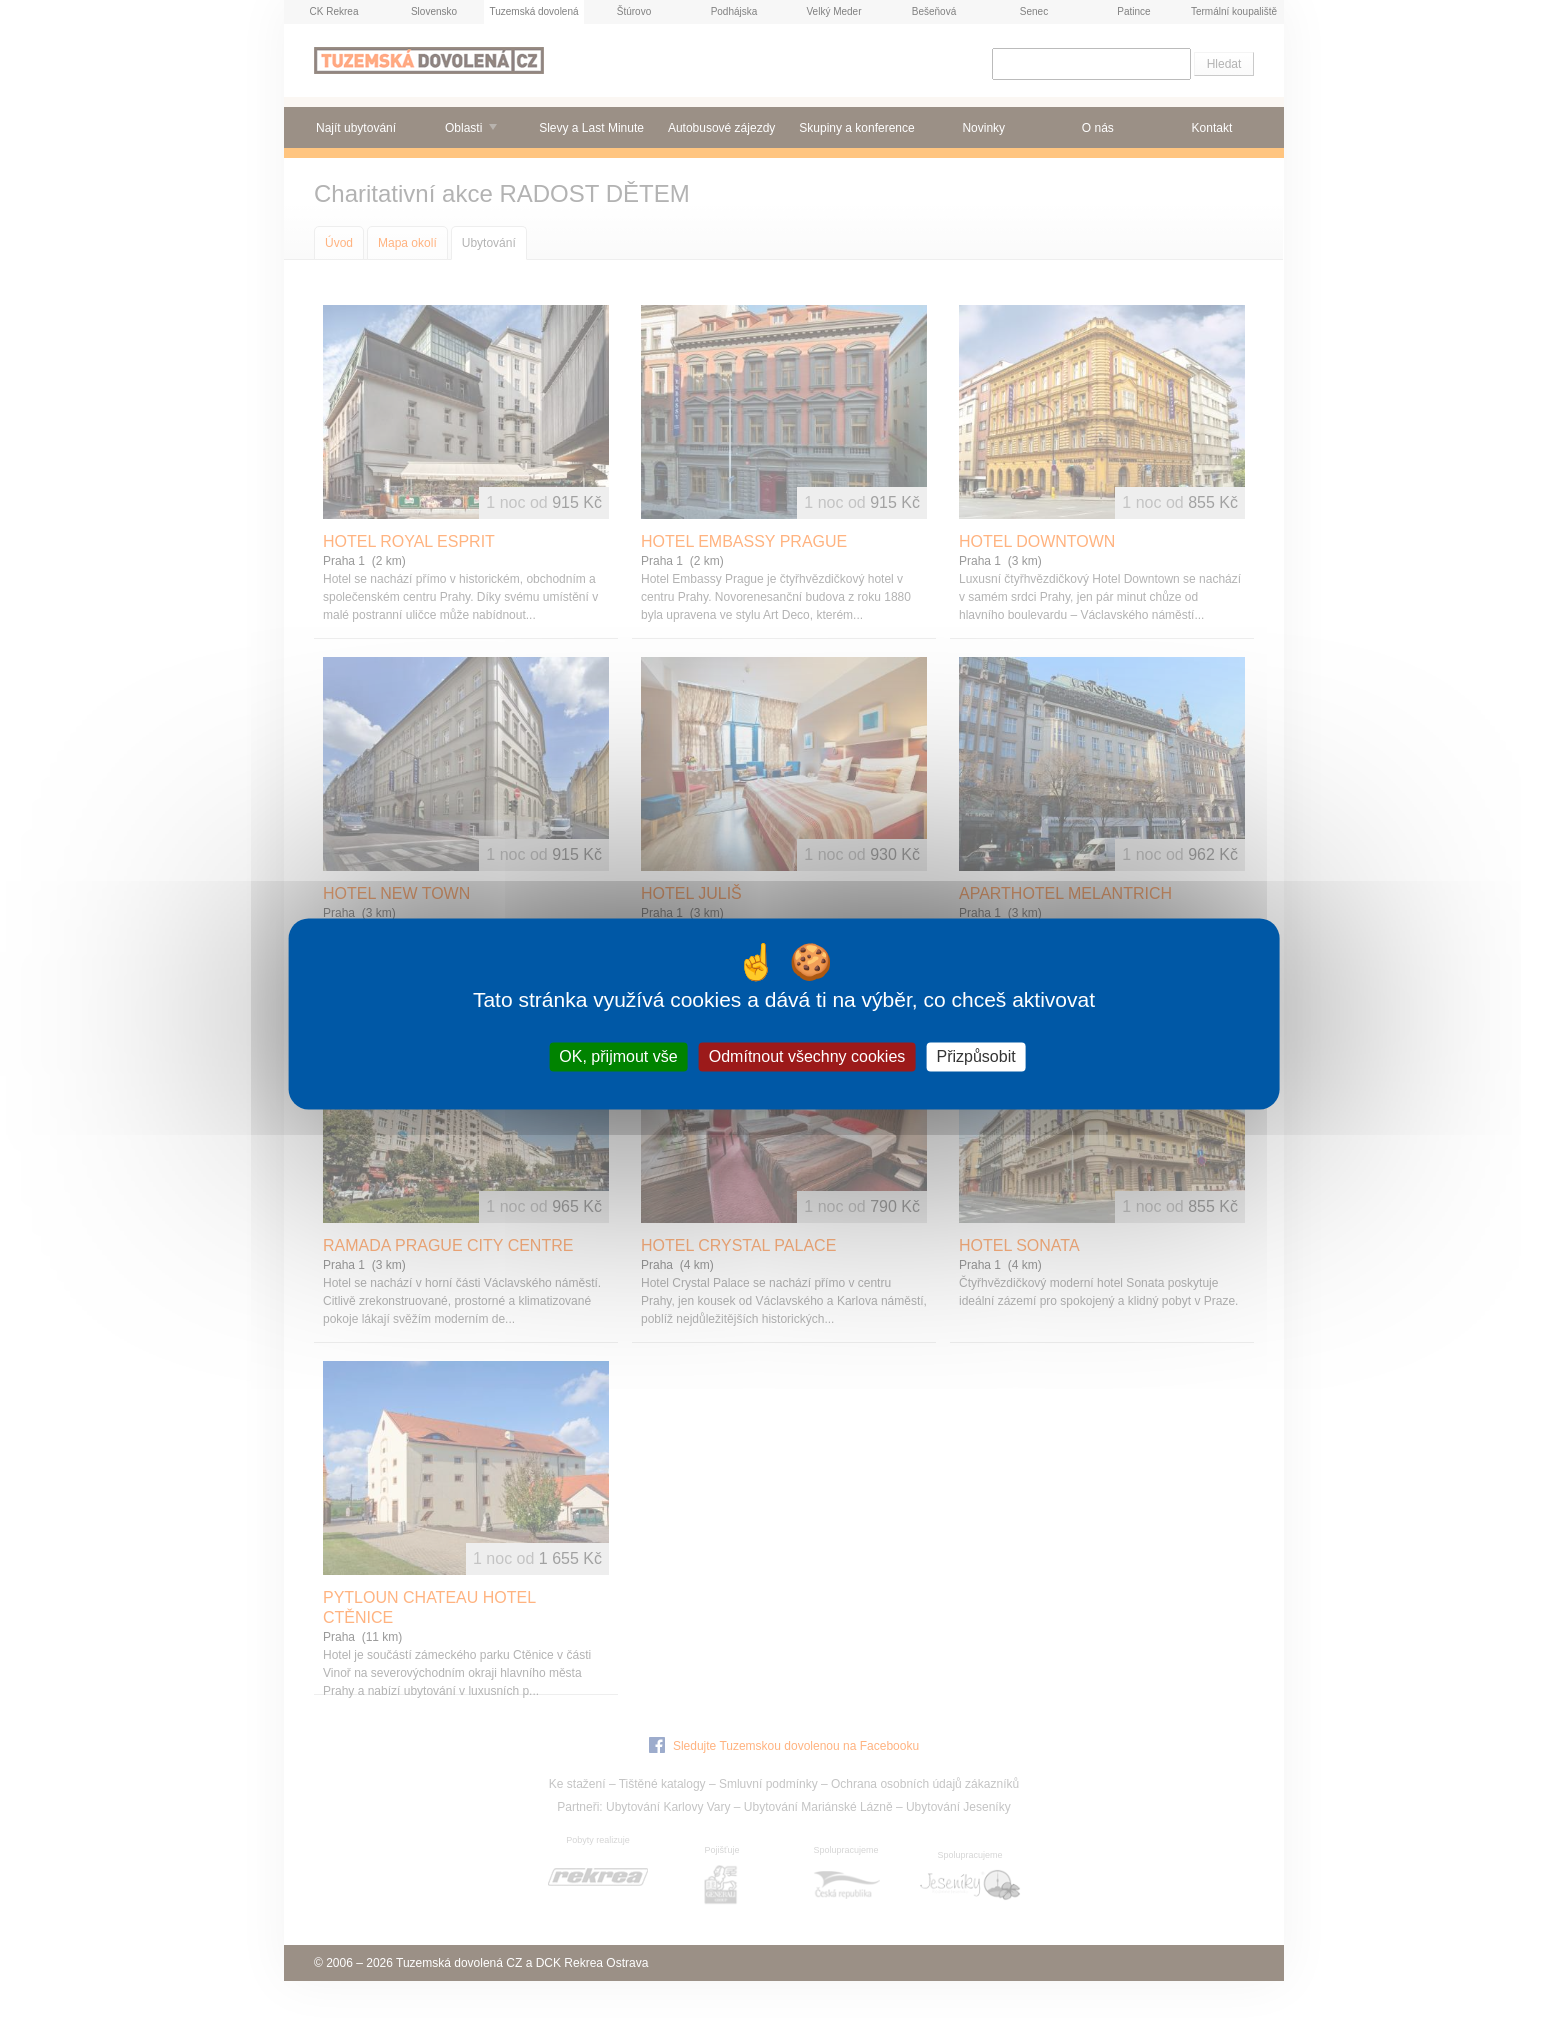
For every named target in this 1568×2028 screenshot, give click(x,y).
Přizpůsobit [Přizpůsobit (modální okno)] (975, 1056)
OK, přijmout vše (618, 1056)
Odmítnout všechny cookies (807, 1056)
